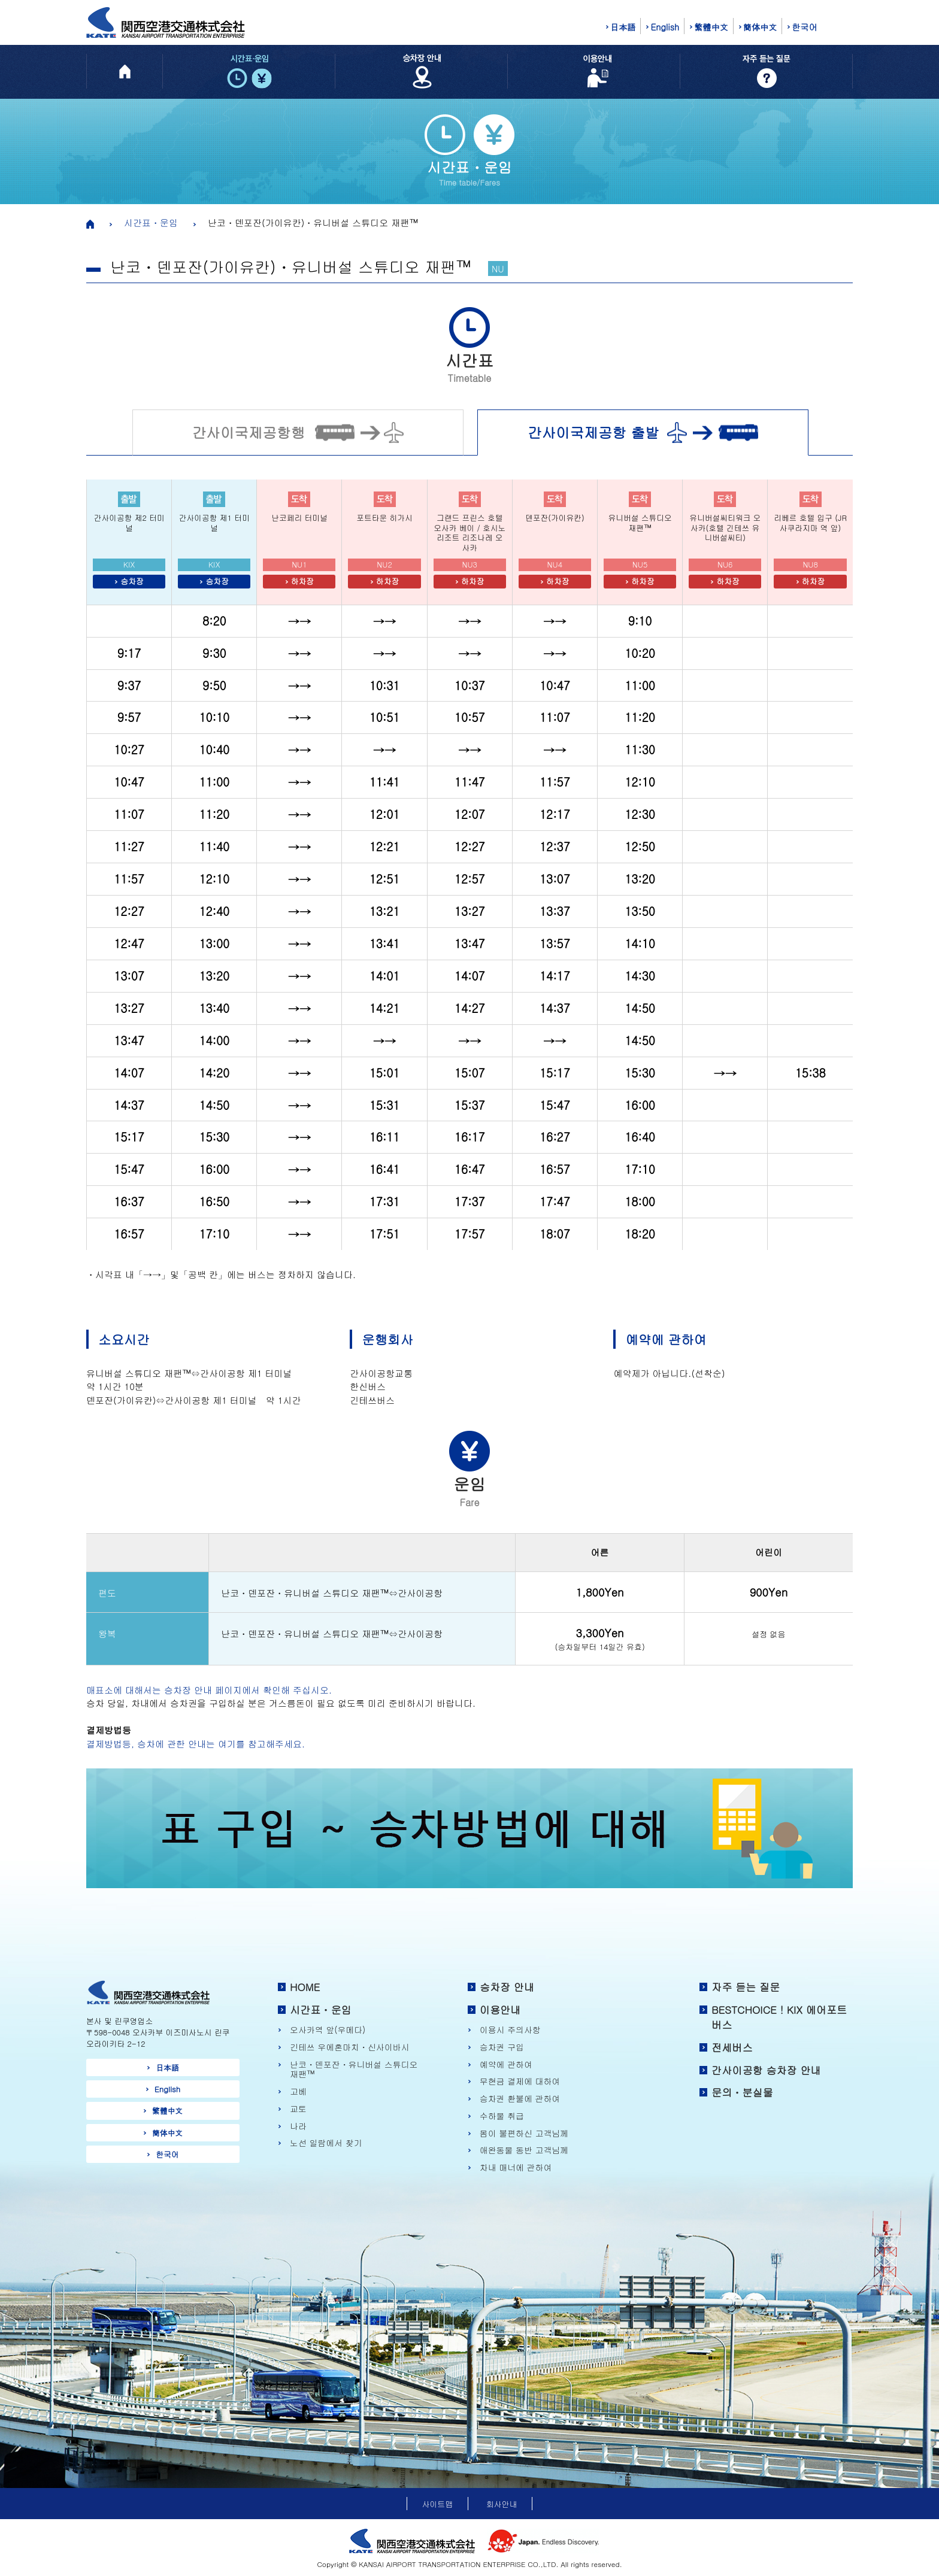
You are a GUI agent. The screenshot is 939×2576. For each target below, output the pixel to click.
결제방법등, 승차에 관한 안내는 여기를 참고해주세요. (195, 1743)
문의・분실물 (742, 2092)
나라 (298, 2126)
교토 (298, 2109)
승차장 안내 (507, 1987)
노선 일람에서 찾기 (326, 2143)
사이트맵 (437, 2504)
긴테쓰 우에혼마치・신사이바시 (349, 2047)
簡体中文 (760, 27)
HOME (305, 1987)
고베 (298, 2091)
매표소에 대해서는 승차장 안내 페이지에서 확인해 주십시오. (209, 1689)
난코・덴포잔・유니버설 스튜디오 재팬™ (353, 2069)
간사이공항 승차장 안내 (766, 2070)
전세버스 (732, 2047)
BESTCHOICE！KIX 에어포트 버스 (779, 2017)
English (664, 27)
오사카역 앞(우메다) (327, 2030)
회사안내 (501, 2504)
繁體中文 (711, 27)
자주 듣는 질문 (745, 1987)
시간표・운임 (151, 222)
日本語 (622, 27)
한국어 (804, 27)
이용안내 (500, 2009)
